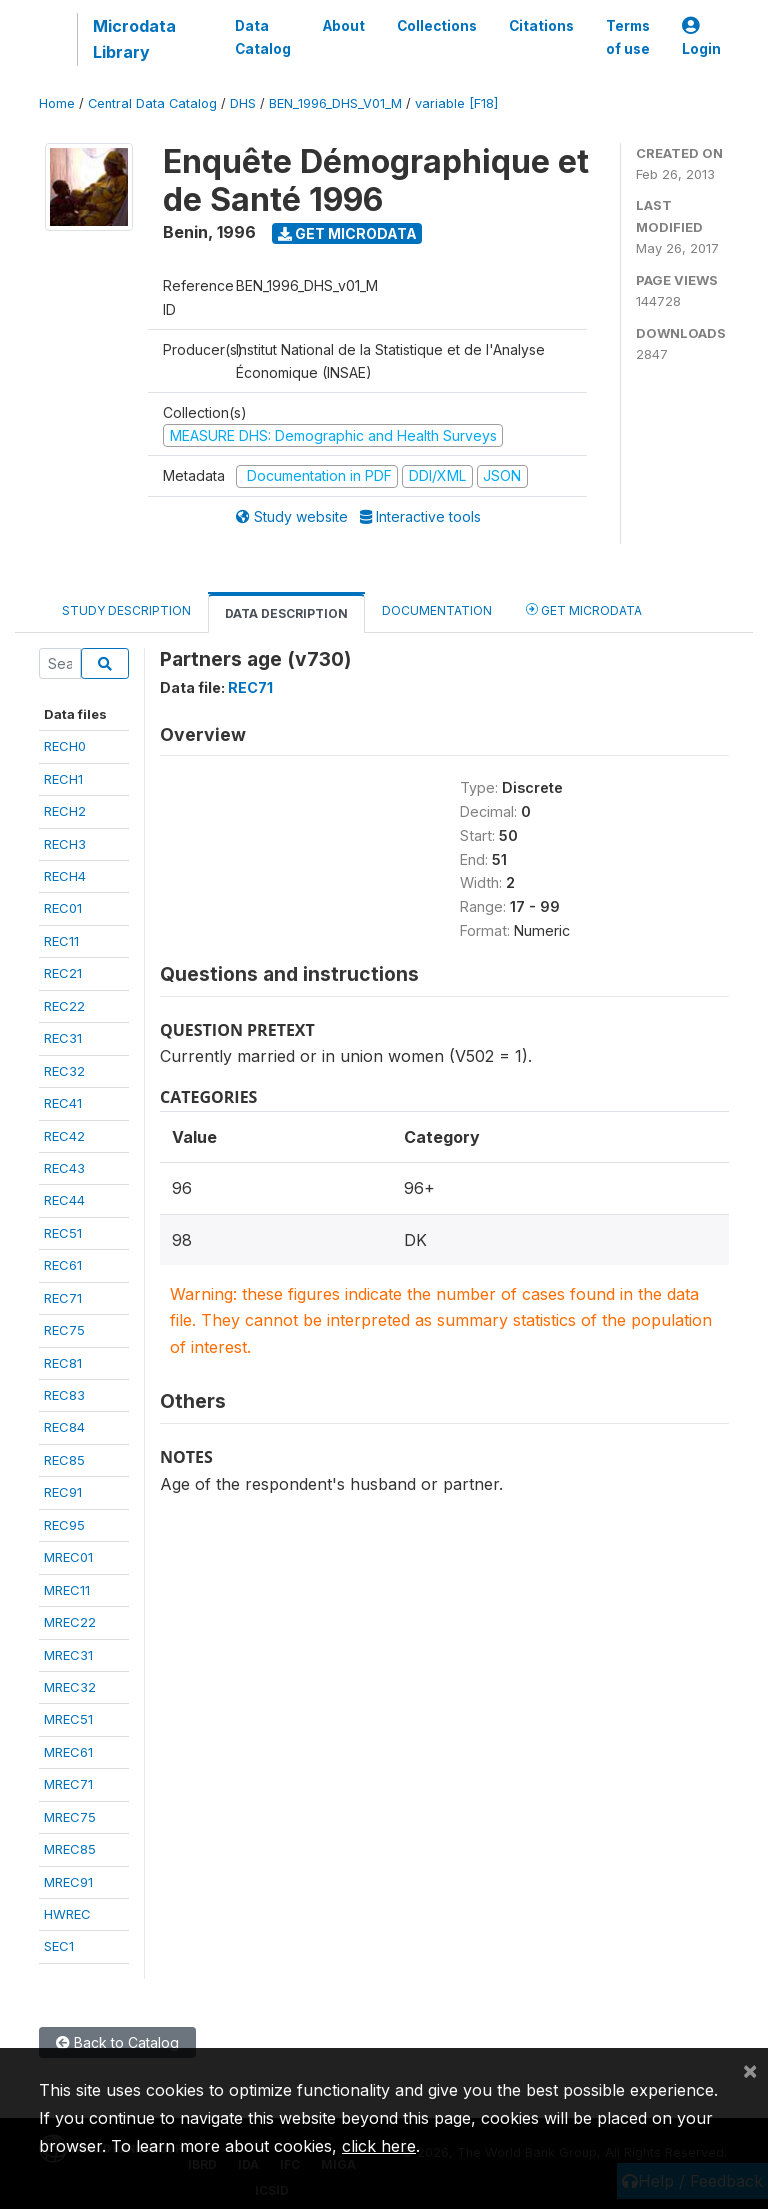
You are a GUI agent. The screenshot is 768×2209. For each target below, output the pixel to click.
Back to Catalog (117, 2042)
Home (57, 103)
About (344, 26)
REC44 (64, 1200)
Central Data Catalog (152, 103)
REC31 (63, 1038)
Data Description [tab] (286, 613)
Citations (541, 26)
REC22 (64, 1006)
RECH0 (65, 746)
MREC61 (68, 1752)
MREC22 (70, 1622)
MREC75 (70, 1817)
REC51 (63, 1233)
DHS (243, 103)
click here (379, 2146)
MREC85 (70, 1849)
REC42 (64, 1136)
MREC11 (67, 1590)
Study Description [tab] (126, 610)
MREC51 (68, 1719)
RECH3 (65, 844)
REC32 (64, 1071)
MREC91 (68, 1882)
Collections (437, 26)
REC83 (64, 1395)
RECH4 (65, 876)
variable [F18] (456, 103)
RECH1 (63, 779)
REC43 (64, 1168)
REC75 (64, 1330)
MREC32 (70, 1687)
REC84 (64, 1427)
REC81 (63, 1363)
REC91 (63, 1492)
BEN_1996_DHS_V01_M (335, 103)
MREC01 (68, 1557)
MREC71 (68, 1784)
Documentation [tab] (437, 610)
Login (701, 37)
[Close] (750, 2070)
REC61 (63, 1265)
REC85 (64, 1460)
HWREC (67, 1914)
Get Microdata (347, 233)
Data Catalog (263, 37)
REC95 (64, 1525)
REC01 (63, 908)
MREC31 (68, 1655)
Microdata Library (134, 39)
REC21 (63, 973)
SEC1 (59, 1946)
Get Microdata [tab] (584, 609)
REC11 (61, 941)
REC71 (63, 1298)
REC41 (63, 1103)
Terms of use (628, 37)
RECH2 (65, 811)
